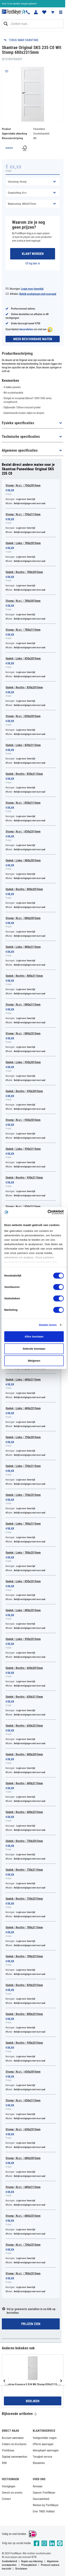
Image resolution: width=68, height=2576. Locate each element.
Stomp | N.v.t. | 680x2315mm (23, 2216)
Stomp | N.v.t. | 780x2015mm (23, 601)
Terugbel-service (42, 2456)
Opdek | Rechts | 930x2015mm (24, 1091)
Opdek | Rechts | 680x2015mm (24, 1754)
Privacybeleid (29, 2564)
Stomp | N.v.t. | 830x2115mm (23, 803)
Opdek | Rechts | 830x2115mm (24, 774)
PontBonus (8, 2450)
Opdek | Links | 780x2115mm (23, 1523)
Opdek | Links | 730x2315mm (23, 1495)
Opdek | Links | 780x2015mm (23, 543)
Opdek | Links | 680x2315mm (23, 1408)
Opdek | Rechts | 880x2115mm (24, 976)
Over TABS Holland (44, 2511)
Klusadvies (39, 2463)
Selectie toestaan (34, 1348)
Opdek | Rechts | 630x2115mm (24, 1696)
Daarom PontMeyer (44, 2492)
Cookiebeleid (9, 2561)
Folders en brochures (14, 2444)
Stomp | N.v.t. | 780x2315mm (23, 2273)
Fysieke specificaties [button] (18, 423)
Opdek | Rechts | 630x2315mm (24, 1725)
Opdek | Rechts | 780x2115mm (24, 1927)
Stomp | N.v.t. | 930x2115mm (23, 1206)
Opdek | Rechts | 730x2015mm (24, 1841)
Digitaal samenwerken (14, 2456)
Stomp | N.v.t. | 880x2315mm (23, 1033)
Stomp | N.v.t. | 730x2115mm (23, 514)
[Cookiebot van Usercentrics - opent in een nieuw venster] (48, 1212)
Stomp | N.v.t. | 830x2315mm (23, 831)
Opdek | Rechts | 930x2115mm (24, 1177)
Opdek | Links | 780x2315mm (23, 1552)
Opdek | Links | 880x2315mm (23, 1610)
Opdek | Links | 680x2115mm (23, 1379)
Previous (4, 2381)
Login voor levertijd (32, 288)
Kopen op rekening (32, 2561)
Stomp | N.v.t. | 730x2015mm (23, 485)
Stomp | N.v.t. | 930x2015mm (23, 1120)
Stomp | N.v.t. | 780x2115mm (23, 630)
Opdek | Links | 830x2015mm (23, 658)
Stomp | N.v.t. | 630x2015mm (23, 2071)
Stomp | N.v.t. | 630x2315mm (23, 2129)
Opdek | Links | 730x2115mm (23, 1466)
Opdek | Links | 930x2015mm (23, 1062)
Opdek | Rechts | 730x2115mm (24, 1870)
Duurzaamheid (41, 2499)
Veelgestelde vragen (45, 2438)
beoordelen (26, 329)
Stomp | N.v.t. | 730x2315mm (23, 2245)
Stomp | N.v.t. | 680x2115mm (23, 2187)
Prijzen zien (30, 2324)
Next (61, 2381)
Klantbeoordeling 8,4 (11, 3)
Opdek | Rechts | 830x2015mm (24, 687)
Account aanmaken (13, 2438)
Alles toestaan (34, 1336)
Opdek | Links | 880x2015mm (23, 860)
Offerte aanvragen (43, 2444)
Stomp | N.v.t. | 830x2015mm (23, 716)
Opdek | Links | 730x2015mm (23, 1437)
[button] (60, 12)
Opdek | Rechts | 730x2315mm (24, 1898)
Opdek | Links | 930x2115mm (23, 1149)
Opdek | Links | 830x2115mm (23, 745)
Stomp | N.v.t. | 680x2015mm (23, 2158)
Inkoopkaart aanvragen (46, 2450)
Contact (6, 2499)
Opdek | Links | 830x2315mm (23, 1581)
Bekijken (32, 2401)
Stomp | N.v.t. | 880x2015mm (23, 918)
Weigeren (34, 1360)
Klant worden (33, 254)
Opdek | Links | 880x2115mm (23, 947)
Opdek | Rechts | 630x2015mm (24, 1668)
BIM (4, 2463)
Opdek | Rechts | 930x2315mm (24, 2043)
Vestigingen (8, 2486)
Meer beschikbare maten (32, 339)
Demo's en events (12, 2492)
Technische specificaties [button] (21, 436)
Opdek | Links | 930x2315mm (23, 1639)
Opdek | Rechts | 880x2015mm (24, 889)
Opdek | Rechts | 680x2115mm (24, 1783)
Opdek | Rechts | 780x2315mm (24, 1956)
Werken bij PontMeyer (46, 2505)
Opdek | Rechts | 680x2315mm (24, 1812)
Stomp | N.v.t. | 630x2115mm (23, 2100)
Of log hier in (33, 263)
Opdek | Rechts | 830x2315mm (24, 1985)
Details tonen (48, 1324)
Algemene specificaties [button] (20, 450)
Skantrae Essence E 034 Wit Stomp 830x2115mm (32, 2384)
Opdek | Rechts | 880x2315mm (24, 2014)
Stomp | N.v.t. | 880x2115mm (23, 1004)
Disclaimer (21, 2568)
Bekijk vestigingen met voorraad (37, 293)
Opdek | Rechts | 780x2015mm (24, 572)
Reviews (37, 2486)
